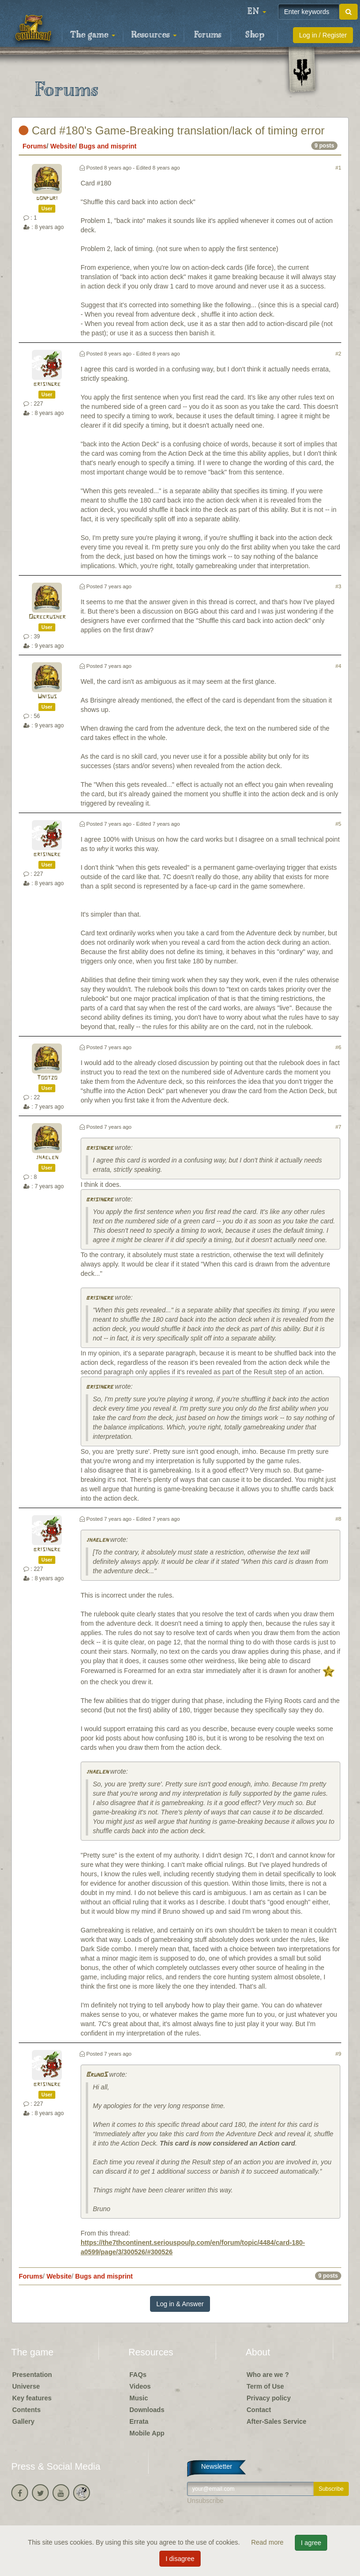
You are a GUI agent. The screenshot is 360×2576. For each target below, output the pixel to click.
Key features (32, 2398)
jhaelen (47, 1157)
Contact (259, 2409)
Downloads (147, 2409)
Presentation (32, 2374)
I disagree (179, 2558)
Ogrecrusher (47, 617)
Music (138, 2398)
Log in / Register (323, 35)
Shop (254, 35)
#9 (338, 2054)
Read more (268, 2542)
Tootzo (47, 1077)
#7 (338, 1127)
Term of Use (265, 2386)
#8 (338, 1519)
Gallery (23, 2421)
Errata (138, 2421)
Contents (26, 2409)
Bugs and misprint (107, 146)
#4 (338, 666)
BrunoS (96, 2075)
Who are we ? (268, 2374)
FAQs (138, 2374)
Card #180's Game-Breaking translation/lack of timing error (172, 130)
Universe (26, 2386)
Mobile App (147, 2433)
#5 (338, 824)
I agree (311, 2542)
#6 (338, 1047)
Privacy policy (269, 2398)
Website (62, 146)
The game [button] (92, 35)
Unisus (47, 696)
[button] (257, 11)
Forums (207, 35)
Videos (140, 2386)
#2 (338, 353)
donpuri (47, 198)
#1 (338, 167)
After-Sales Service (277, 2421)
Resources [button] (154, 35)
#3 (338, 586)
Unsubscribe (205, 2500)
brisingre (46, 384)
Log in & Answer (179, 2304)
